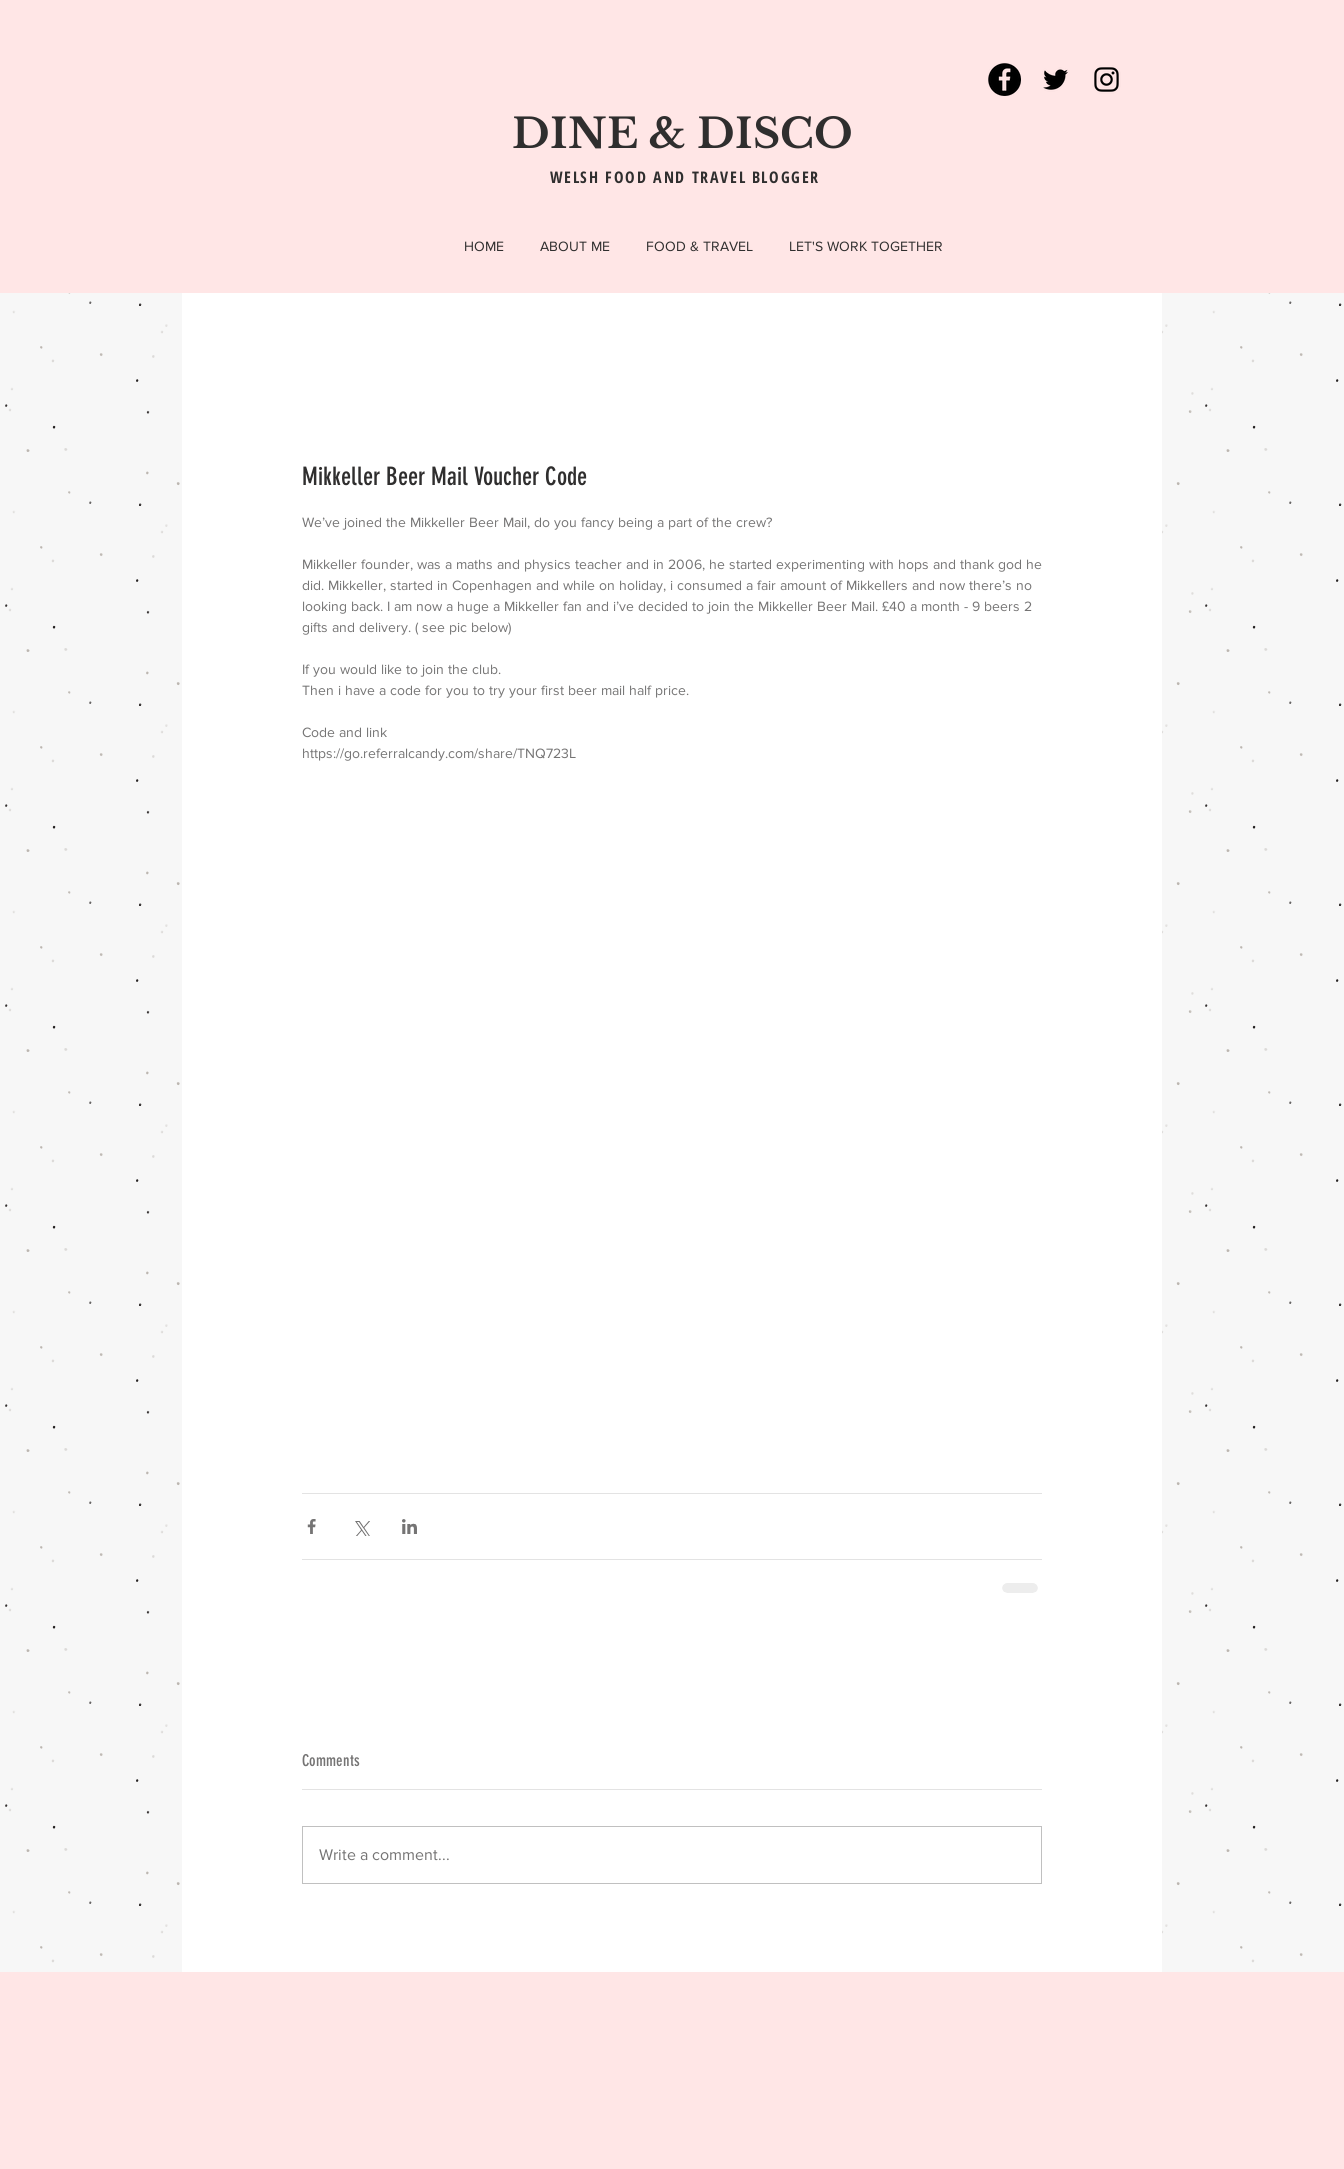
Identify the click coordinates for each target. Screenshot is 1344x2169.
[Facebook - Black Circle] (1004, 79)
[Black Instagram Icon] (1106, 79)
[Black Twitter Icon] (1055, 79)
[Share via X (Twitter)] (360, 1526)
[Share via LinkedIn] (409, 1526)
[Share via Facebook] (311, 1526)
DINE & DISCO (682, 133)
